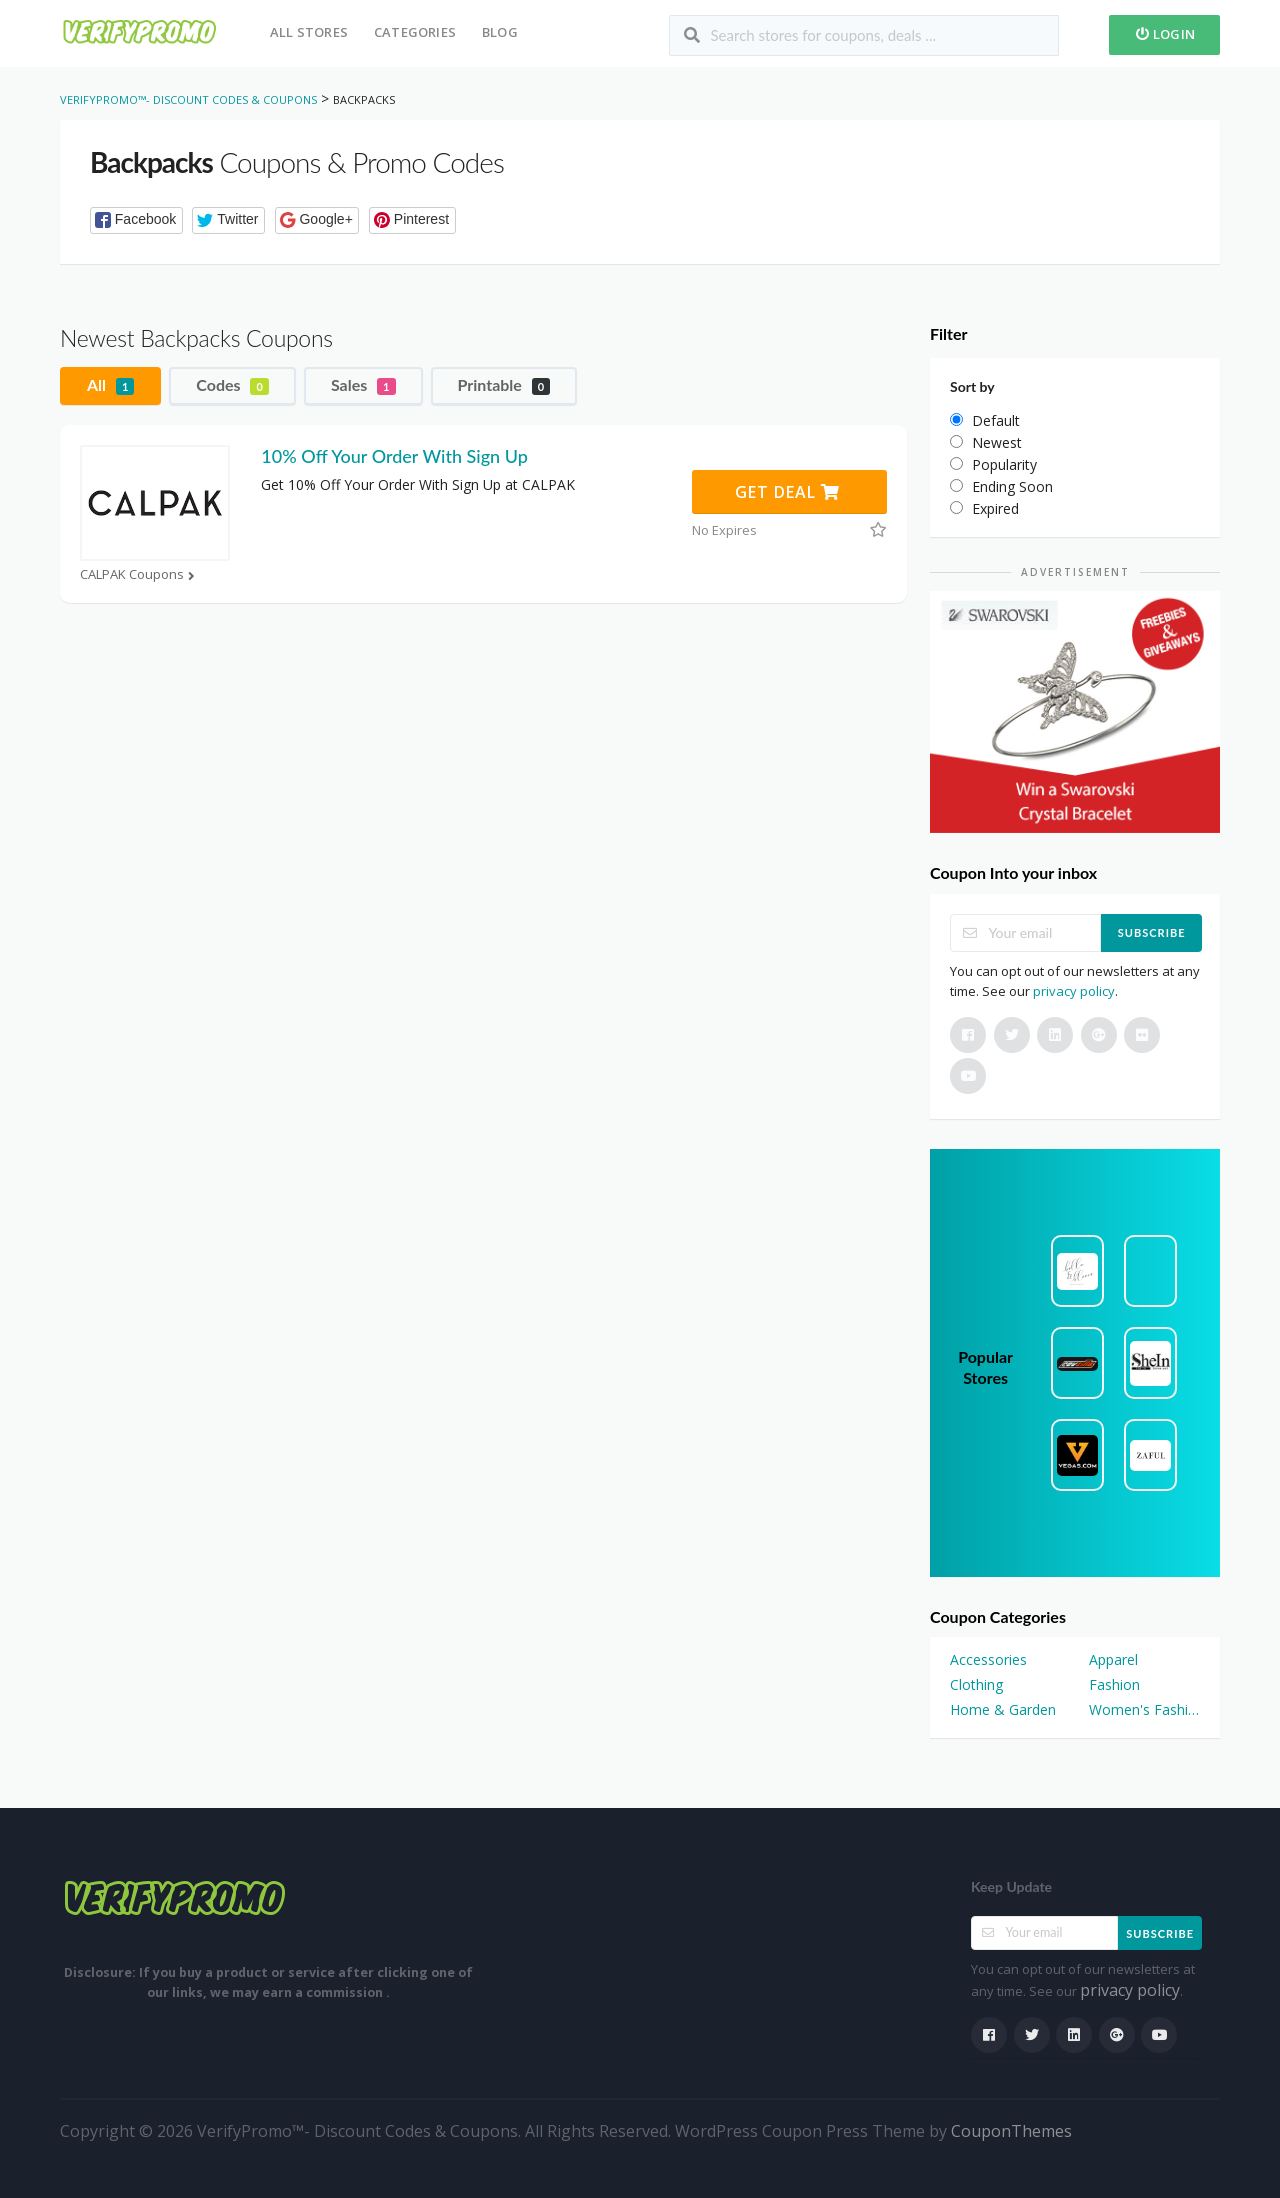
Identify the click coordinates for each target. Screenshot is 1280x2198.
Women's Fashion (1144, 1709)
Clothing (976, 1684)
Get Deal (787, 492)
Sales (363, 385)
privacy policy (1074, 991)
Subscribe (1152, 932)
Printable (504, 385)
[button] (136, 220)
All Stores (309, 32)
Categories (415, 32)
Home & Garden (1003, 1709)
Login (1164, 34)
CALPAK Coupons (139, 574)
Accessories (988, 1659)
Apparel (1113, 1659)
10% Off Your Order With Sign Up (394, 456)
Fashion (1114, 1684)
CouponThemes (1011, 2131)
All (110, 385)
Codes (232, 385)
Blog (500, 32)
